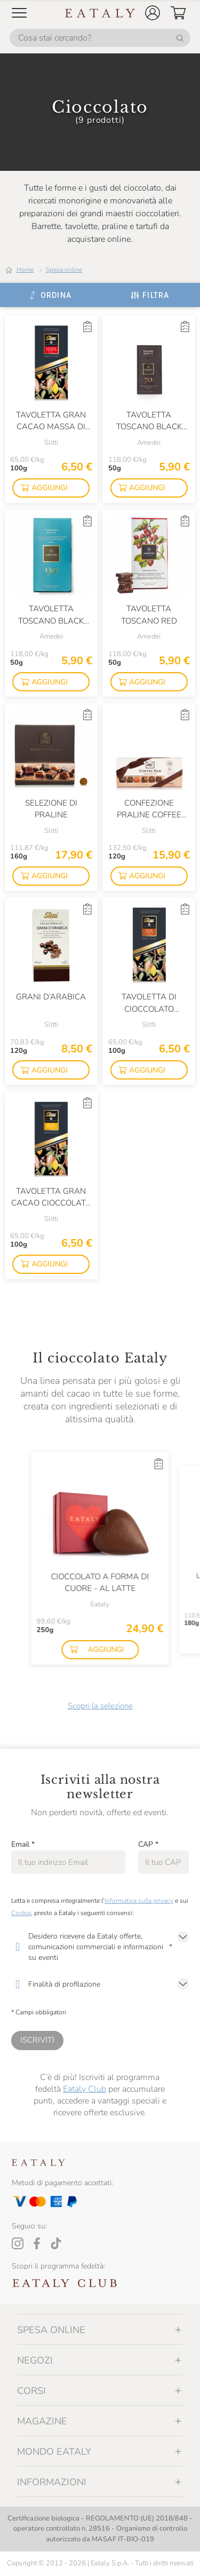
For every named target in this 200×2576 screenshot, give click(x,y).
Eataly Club (84, 2089)
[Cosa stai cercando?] (100, 38)
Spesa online (64, 269)
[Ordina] (50, 295)
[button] (153, 12)
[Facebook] (37, 2243)
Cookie (21, 1913)
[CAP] (163, 1862)
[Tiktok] (56, 2243)
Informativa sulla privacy (139, 1900)
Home (25, 269)
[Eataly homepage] (100, 13)
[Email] (68, 1862)
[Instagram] (17, 2243)
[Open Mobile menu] (19, 12)
